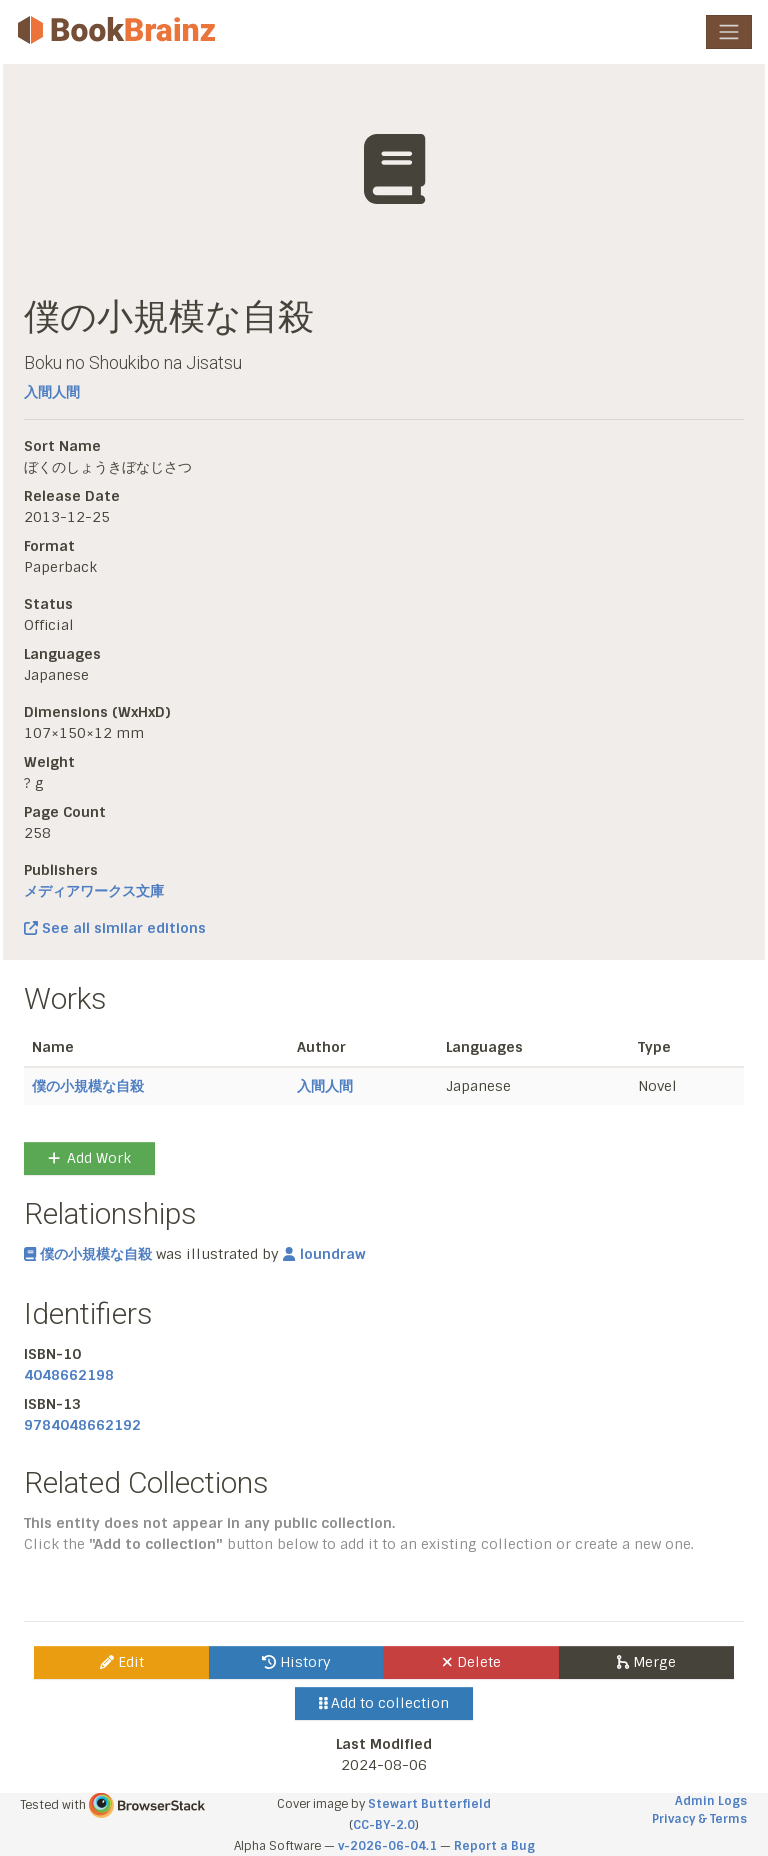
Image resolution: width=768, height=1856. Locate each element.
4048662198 (69, 1375)
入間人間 (52, 392)
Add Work (89, 1158)
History (296, 1662)
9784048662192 (82, 1425)
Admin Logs (711, 1801)
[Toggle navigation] (729, 32)
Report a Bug (494, 1846)
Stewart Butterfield (429, 1804)
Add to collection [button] (384, 1703)
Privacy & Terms (699, 1819)
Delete (471, 1662)
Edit (122, 1662)
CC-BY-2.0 (384, 1825)
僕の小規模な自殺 (88, 1086)
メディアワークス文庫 (94, 891)
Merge (646, 1662)
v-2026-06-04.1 (387, 1846)
